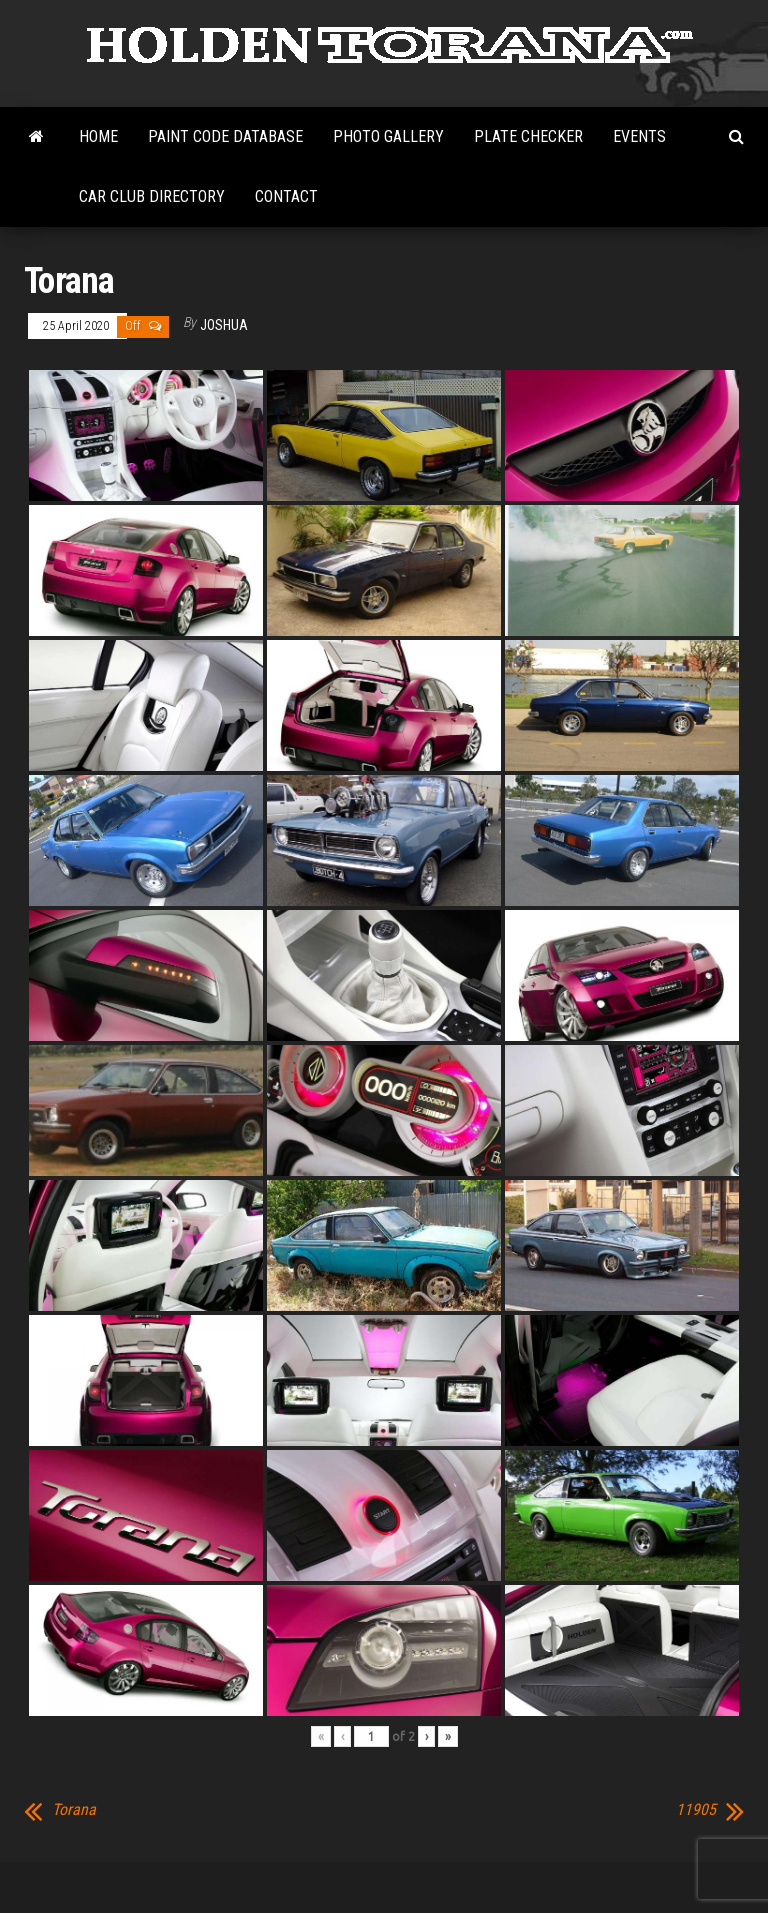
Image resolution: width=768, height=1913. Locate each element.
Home (98, 136)
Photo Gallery (388, 136)
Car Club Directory (152, 196)
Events (639, 136)
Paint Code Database (225, 136)
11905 (696, 1810)
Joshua (224, 325)
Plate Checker (528, 136)
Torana (74, 1810)
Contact (286, 196)
